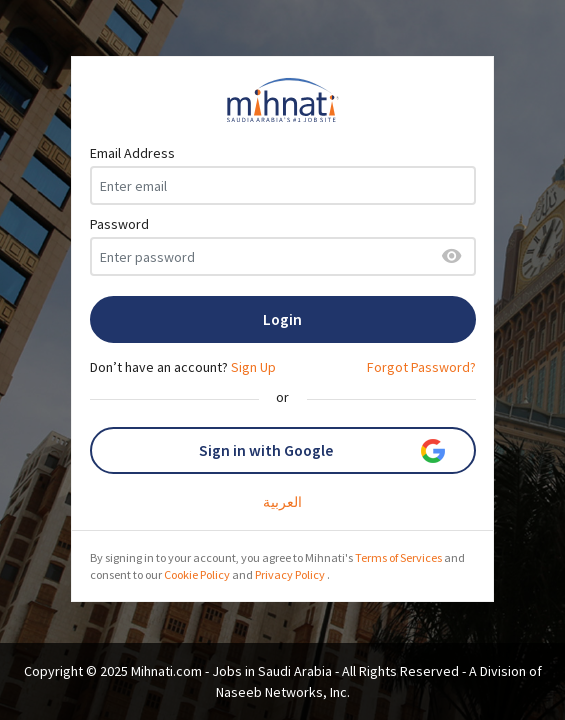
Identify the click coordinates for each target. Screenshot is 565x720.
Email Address (132, 153)
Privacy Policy (290, 574)
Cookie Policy (197, 574)
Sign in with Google (322, 451)
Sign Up (253, 367)
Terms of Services (398, 557)
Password (119, 224)
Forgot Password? (421, 367)
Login (282, 319)
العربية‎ (282, 502)
